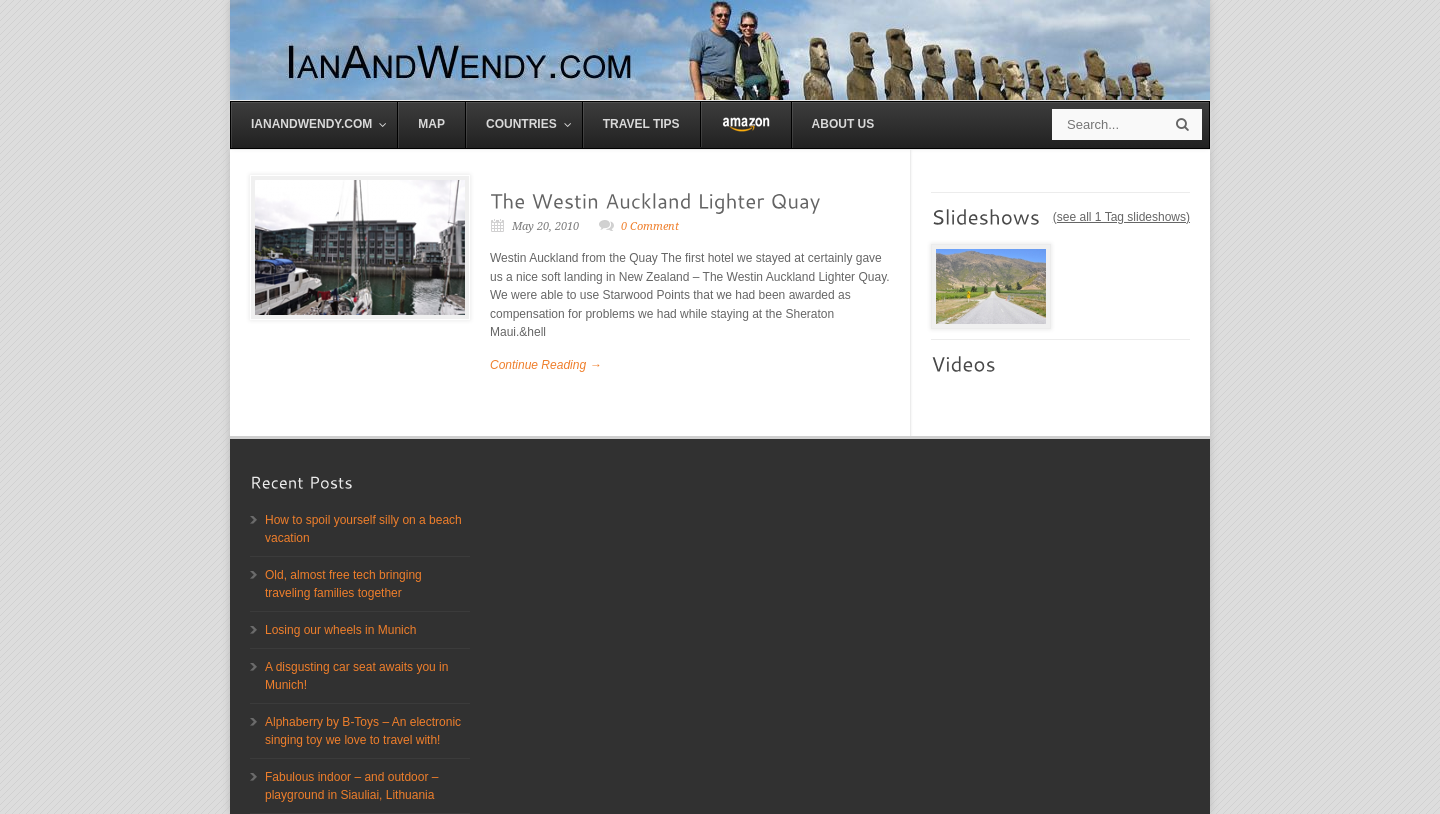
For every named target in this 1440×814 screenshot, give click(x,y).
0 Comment (650, 226)
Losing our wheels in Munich (340, 630)
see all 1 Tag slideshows (1121, 217)
